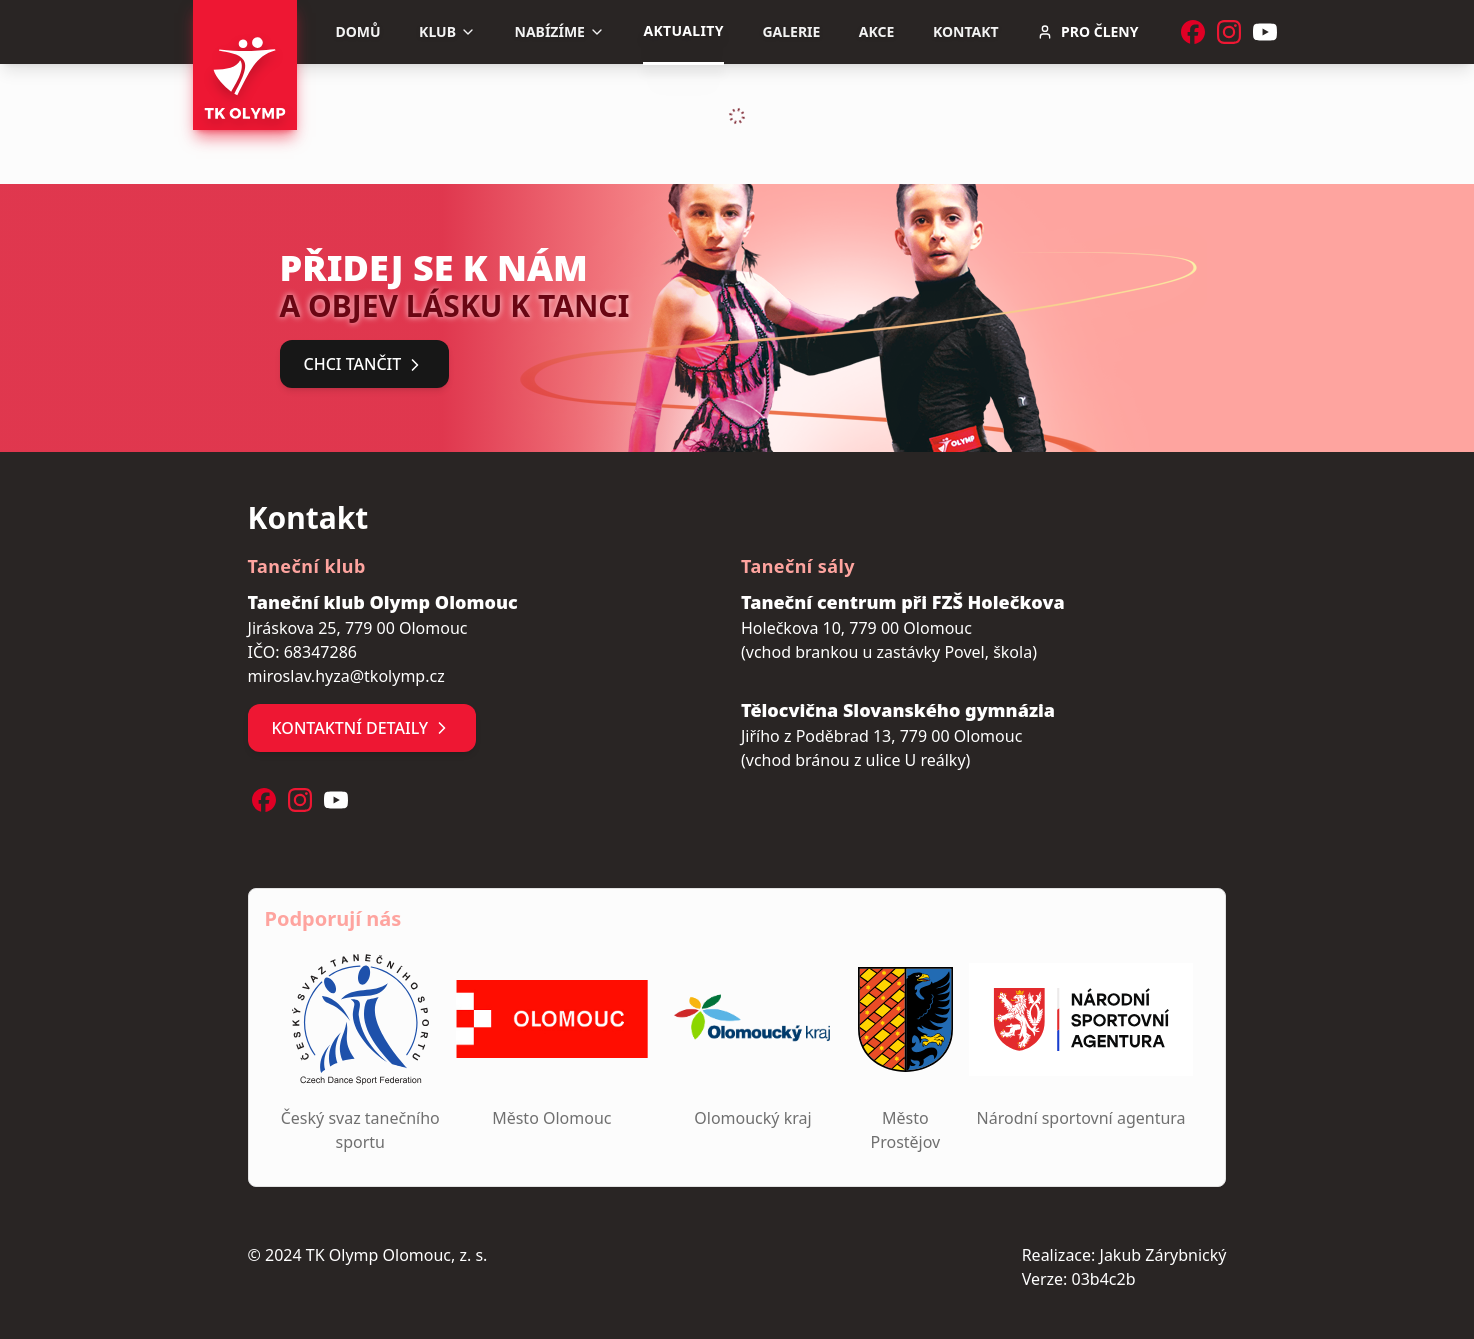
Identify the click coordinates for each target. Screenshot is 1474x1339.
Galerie (791, 31)
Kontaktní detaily (362, 728)
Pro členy (1087, 31)
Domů (358, 31)
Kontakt (966, 31)
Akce (877, 31)
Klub (447, 31)
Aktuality (683, 30)
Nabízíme (560, 31)
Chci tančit (365, 364)
